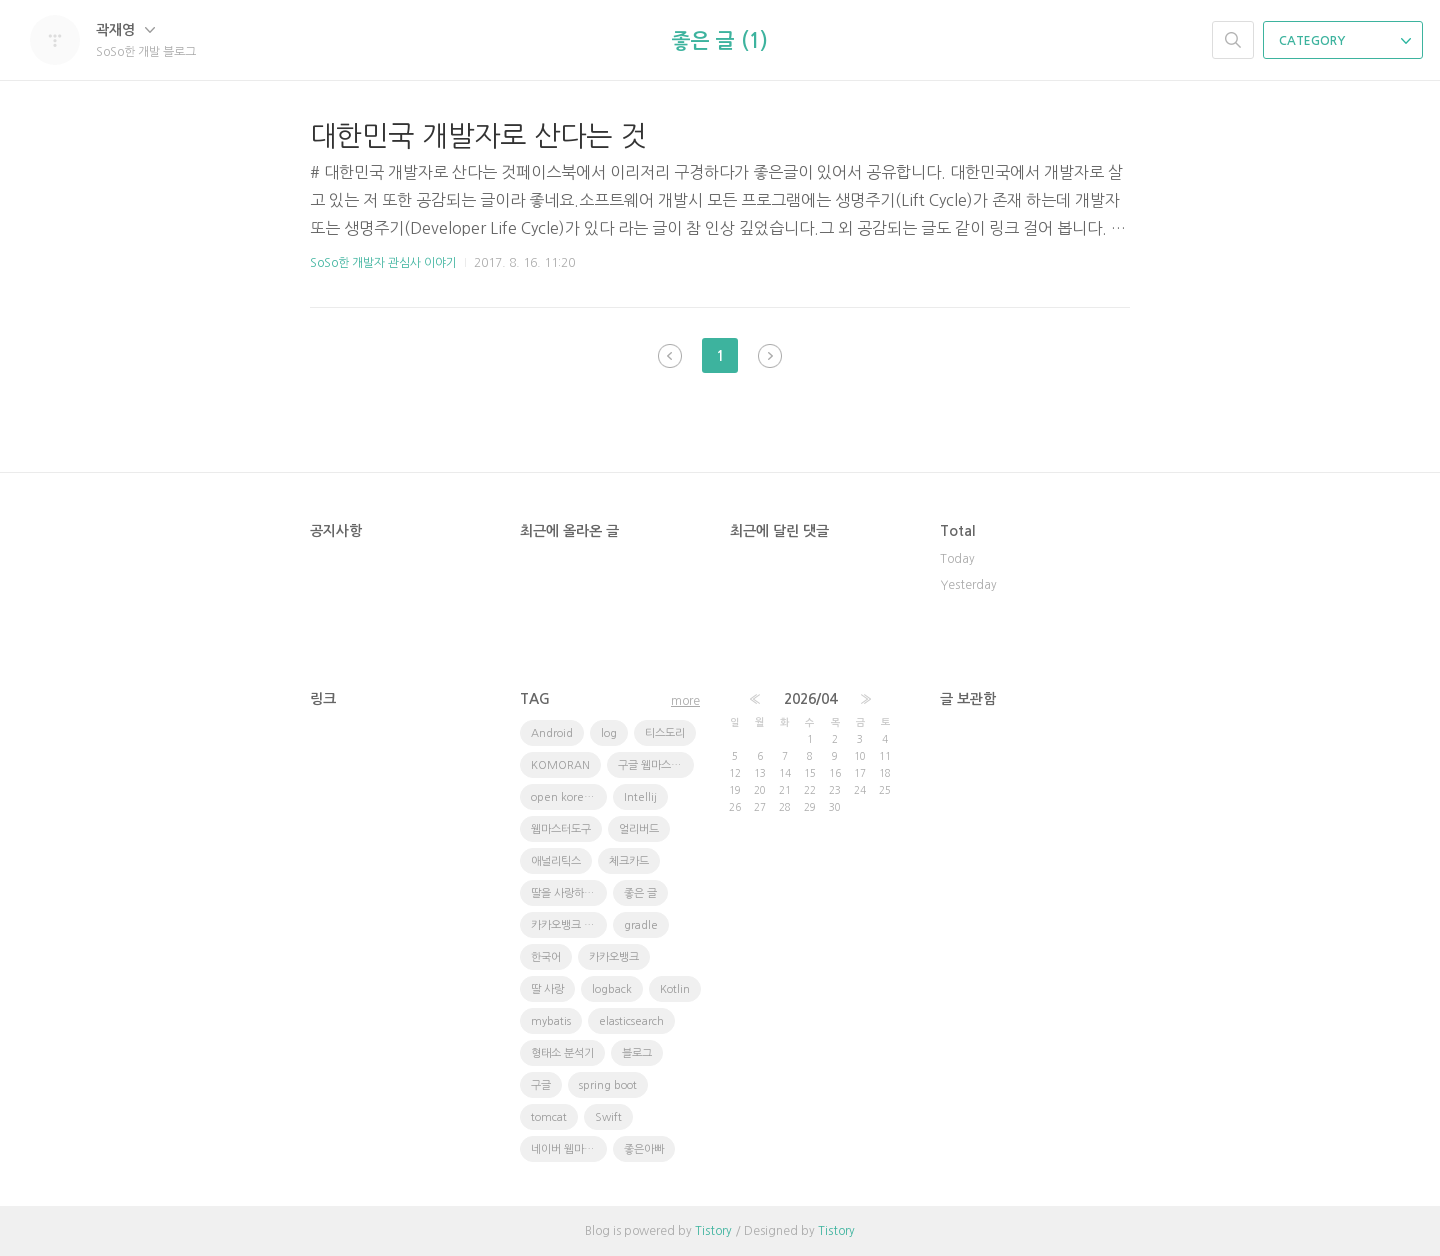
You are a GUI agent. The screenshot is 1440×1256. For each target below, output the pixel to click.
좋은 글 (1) (720, 41)
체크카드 (629, 861)
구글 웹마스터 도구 (656, 765)
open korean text (569, 797)
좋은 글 (640, 893)
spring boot (608, 1085)
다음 (770, 356)
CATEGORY (1345, 41)
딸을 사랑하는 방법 (569, 893)
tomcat (549, 1117)
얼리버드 (639, 829)
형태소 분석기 (562, 1053)
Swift (608, 1117)
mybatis (551, 1021)
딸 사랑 (547, 989)
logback (612, 989)
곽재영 (125, 30)
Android (552, 733)
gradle (641, 925)
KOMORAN (560, 765)
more (685, 701)
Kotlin (675, 989)
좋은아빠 (644, 1149)
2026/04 (810, 699)
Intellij (640, 797)
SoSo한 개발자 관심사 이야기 (383, 263)
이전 (670, 356)
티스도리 (665, 733)
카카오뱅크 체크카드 (569, 925)
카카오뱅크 (614, 957)
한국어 (546, 957)
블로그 (637, 1053)
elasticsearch (631, 1021)
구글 (541, 1085)
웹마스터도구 (561, 829)
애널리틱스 (556, 861)
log (609, 733)
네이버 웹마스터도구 (569, 1149)
